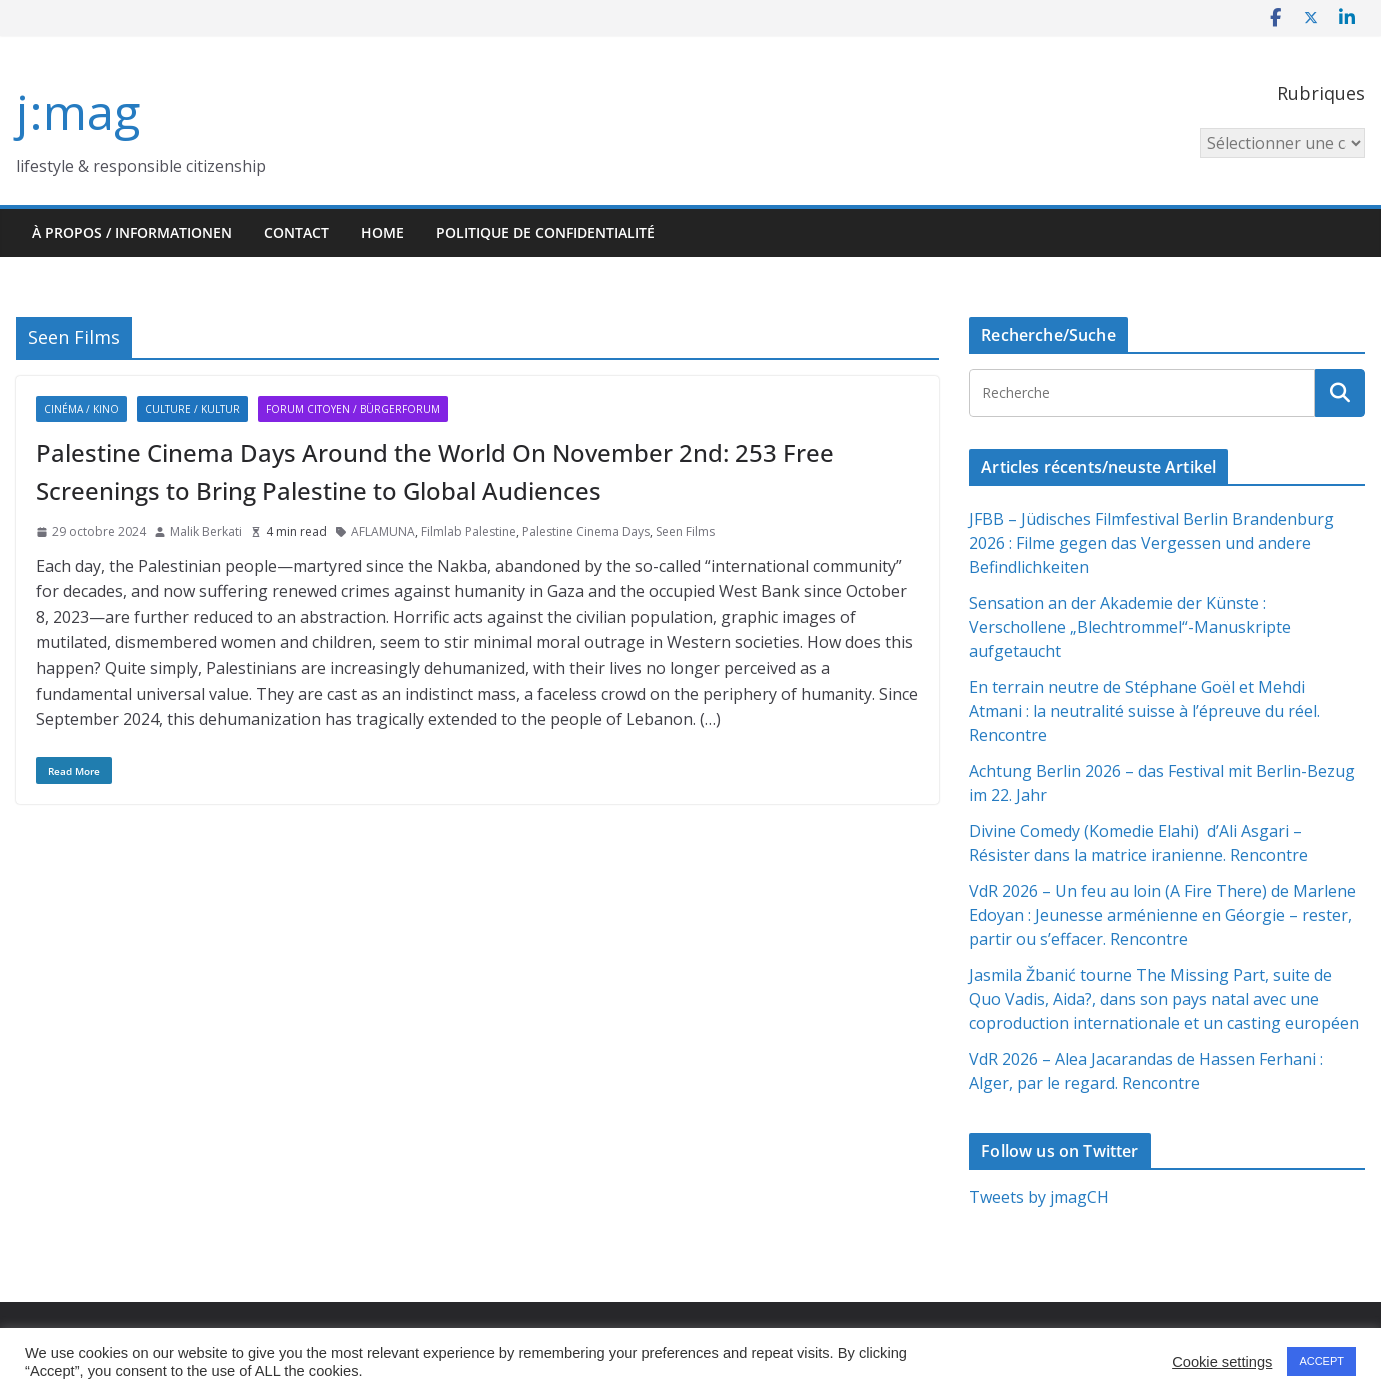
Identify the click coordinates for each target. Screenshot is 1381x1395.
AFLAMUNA (383, 531)
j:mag (78, 111)
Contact (296, 232)
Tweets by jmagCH (1039, 1197)
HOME (382, 232)
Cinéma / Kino (81, 409)
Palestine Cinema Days (586, 531)
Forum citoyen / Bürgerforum (353, 409)
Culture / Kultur (192, 409)
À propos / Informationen (132, 232)
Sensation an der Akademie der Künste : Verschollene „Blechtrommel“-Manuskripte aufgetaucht (1130, 627)
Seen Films (685, 531)
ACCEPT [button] (1321, 1361)
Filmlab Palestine (468, 531)
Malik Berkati (206, 531)
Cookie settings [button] (1222, 1362)
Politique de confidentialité (545, 232)
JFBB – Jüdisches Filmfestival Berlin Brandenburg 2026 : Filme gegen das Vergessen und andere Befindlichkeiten (1151, 543)
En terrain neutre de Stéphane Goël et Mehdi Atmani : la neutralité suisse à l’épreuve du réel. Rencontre (1144, 711)
